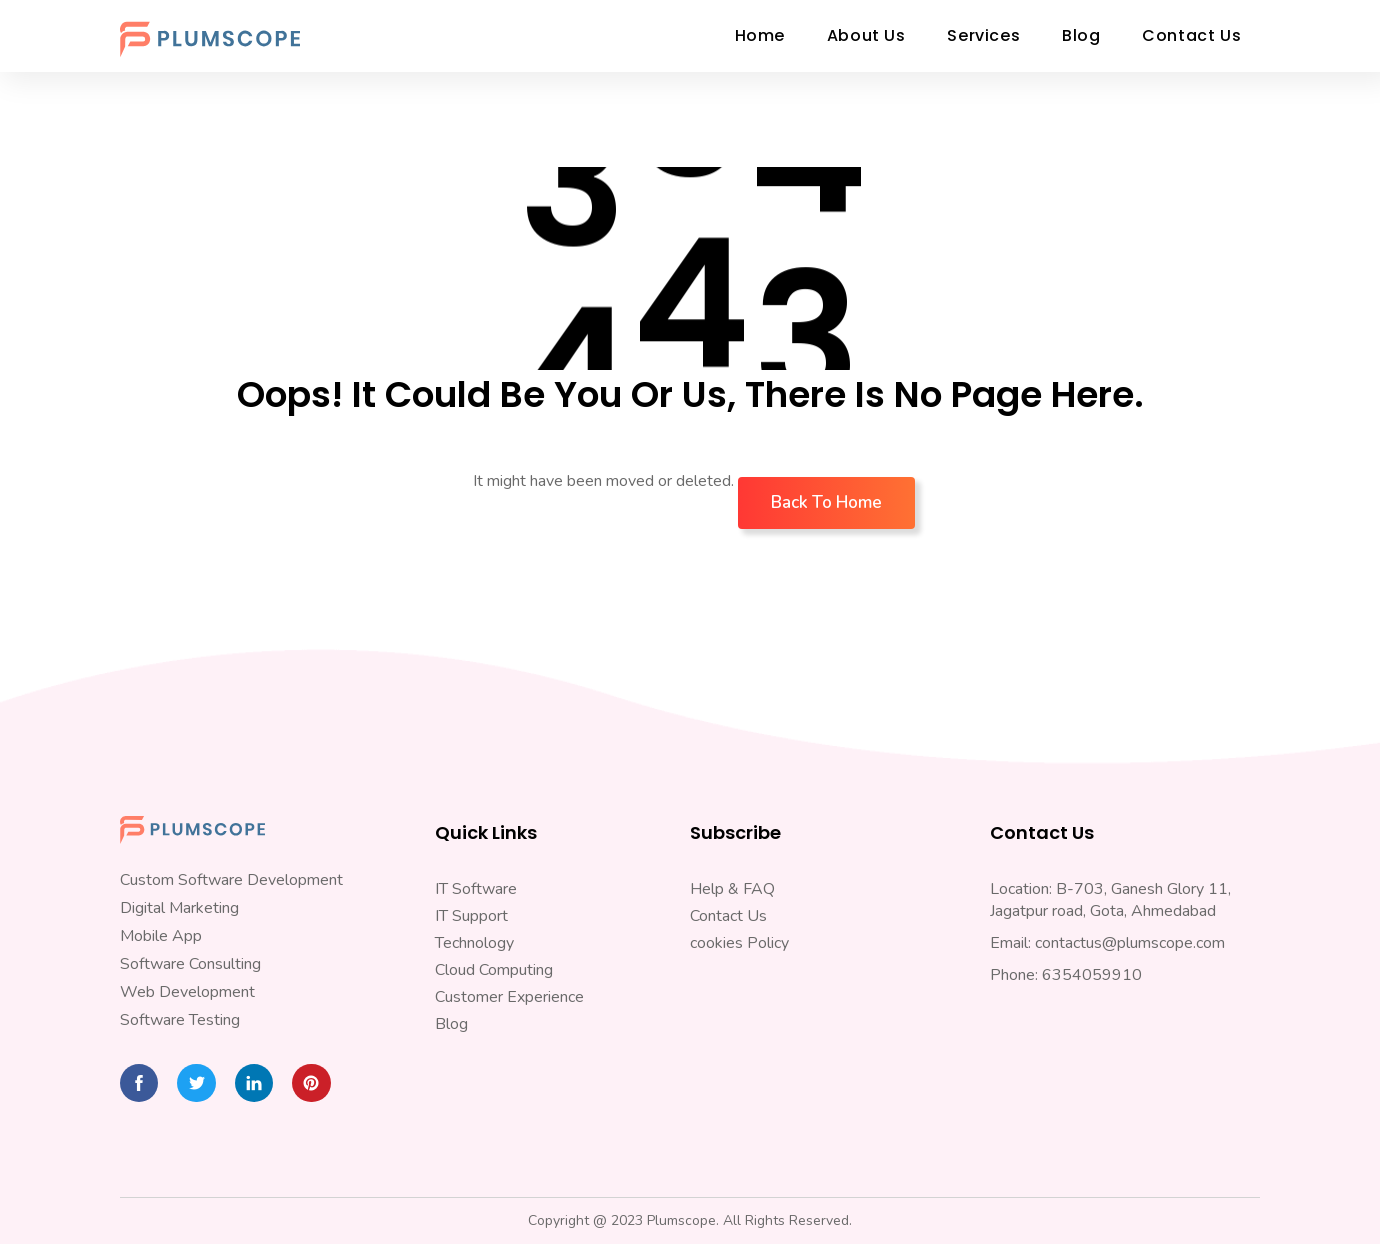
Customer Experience (509, 997)
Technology (474, 943)
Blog (451, 1024)
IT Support (471, 916)
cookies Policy (739, 943)
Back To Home (826, 502)
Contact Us (728, 916)
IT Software (476, 889)
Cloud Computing (494, 970)
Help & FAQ (732, 889)
